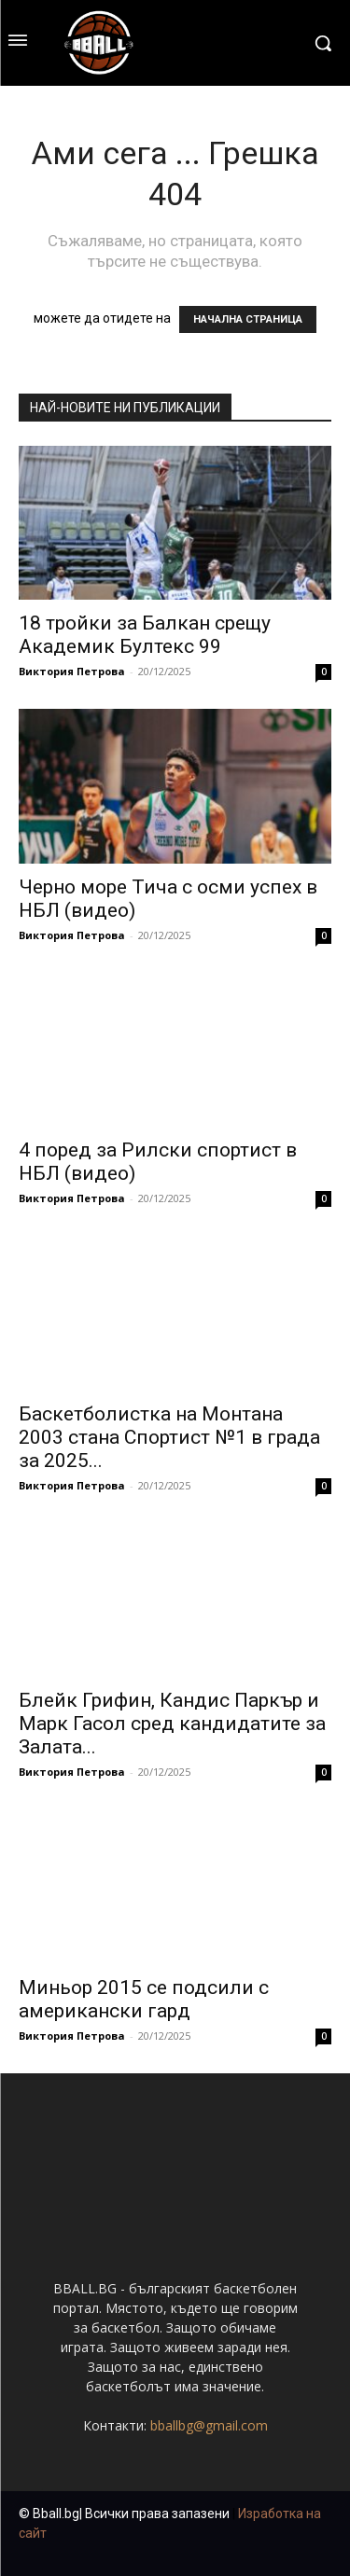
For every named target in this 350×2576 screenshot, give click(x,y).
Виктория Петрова (72, 671)
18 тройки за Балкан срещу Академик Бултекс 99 (145, 635)
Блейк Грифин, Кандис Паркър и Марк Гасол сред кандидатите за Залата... (172, 1723)
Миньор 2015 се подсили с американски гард (144, 1999)
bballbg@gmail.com (209, 2425)
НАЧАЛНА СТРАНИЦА (247, 319)
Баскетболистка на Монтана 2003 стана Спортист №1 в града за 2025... (169, 1437)
